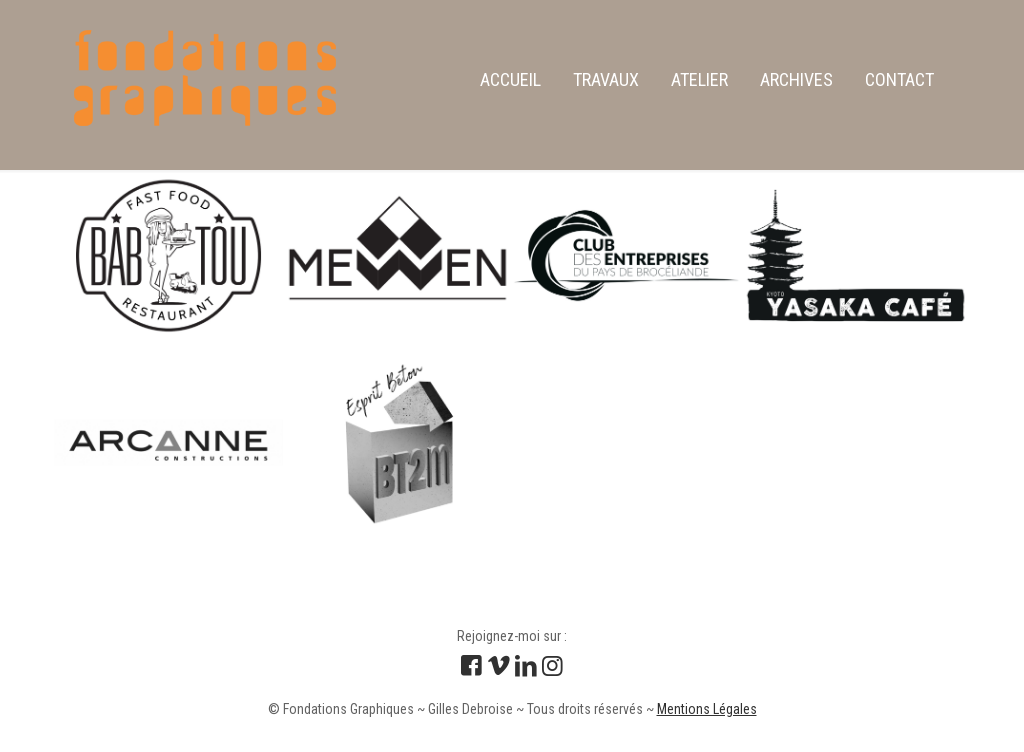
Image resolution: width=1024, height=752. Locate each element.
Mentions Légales (707, 709)
